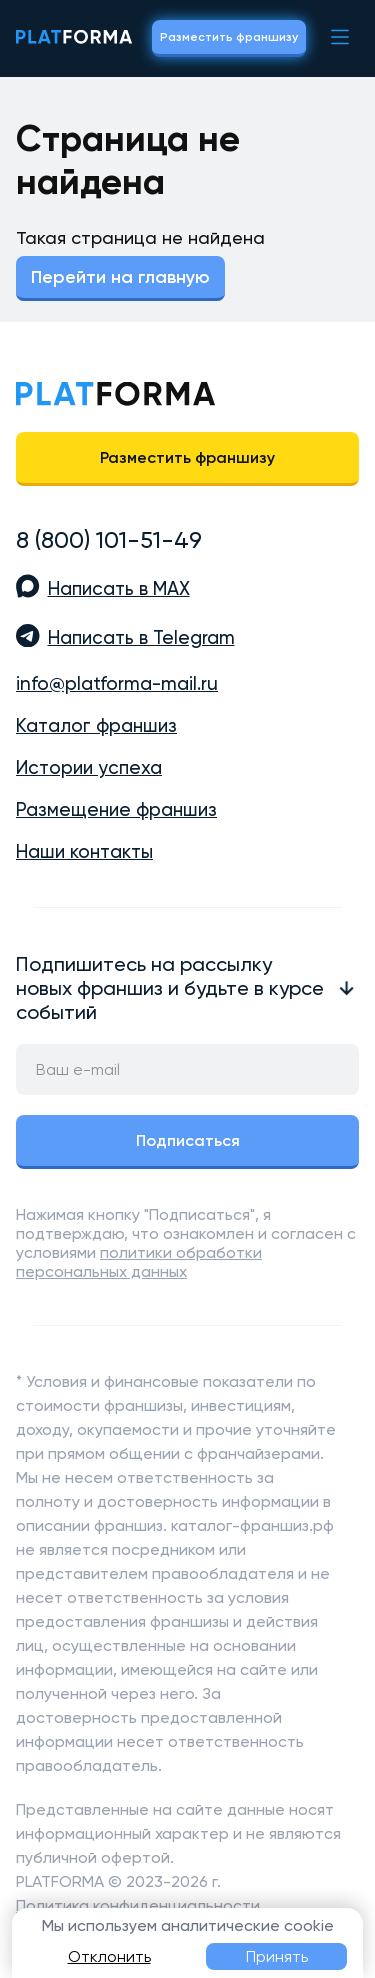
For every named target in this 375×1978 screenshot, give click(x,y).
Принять (277, 1956)
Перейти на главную (120, 277)
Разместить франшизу (229, 37)
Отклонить (109, 1956)
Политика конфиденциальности (138, 1905)
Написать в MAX (119, 589)
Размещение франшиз (116, 810)
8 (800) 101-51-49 (109, 540)
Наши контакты (84, 852)
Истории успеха (89, 768)
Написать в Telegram (141, 638)
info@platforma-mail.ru (117, 684)
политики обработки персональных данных (139, 1262)
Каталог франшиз (96, 726)
